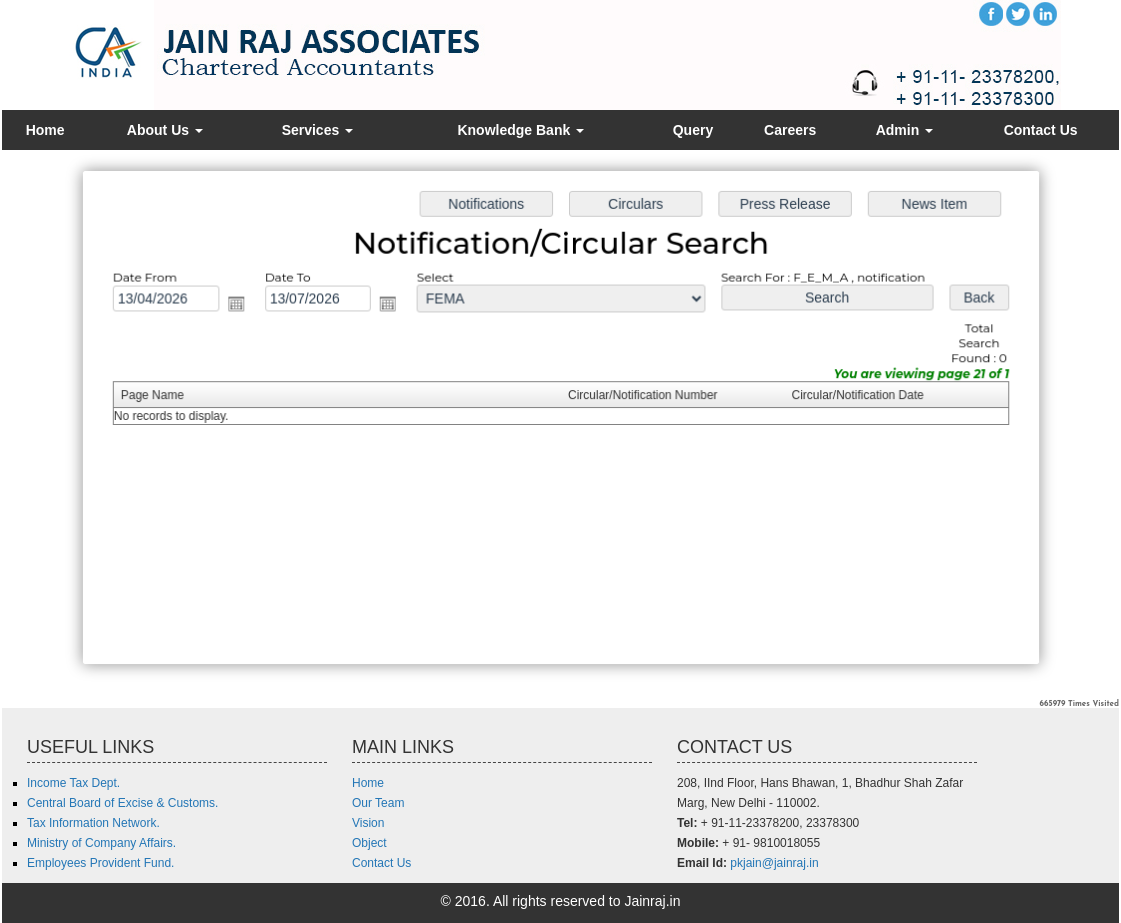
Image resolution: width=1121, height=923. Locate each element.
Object (369, 843)
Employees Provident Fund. (100, 863)
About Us (165, 130)
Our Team (378, 803)
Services (318, 130)
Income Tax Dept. (73, 783)
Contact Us (1041, 130)
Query (693, 130)
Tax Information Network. (93, 823)
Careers (790, 130)
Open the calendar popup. (241, 305)
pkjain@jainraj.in (774, 863)
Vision (368, 823)
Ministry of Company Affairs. (101, 843)
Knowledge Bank (520, 130)
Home (45, 130)
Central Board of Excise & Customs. (122, 803)
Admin (904, 130)
